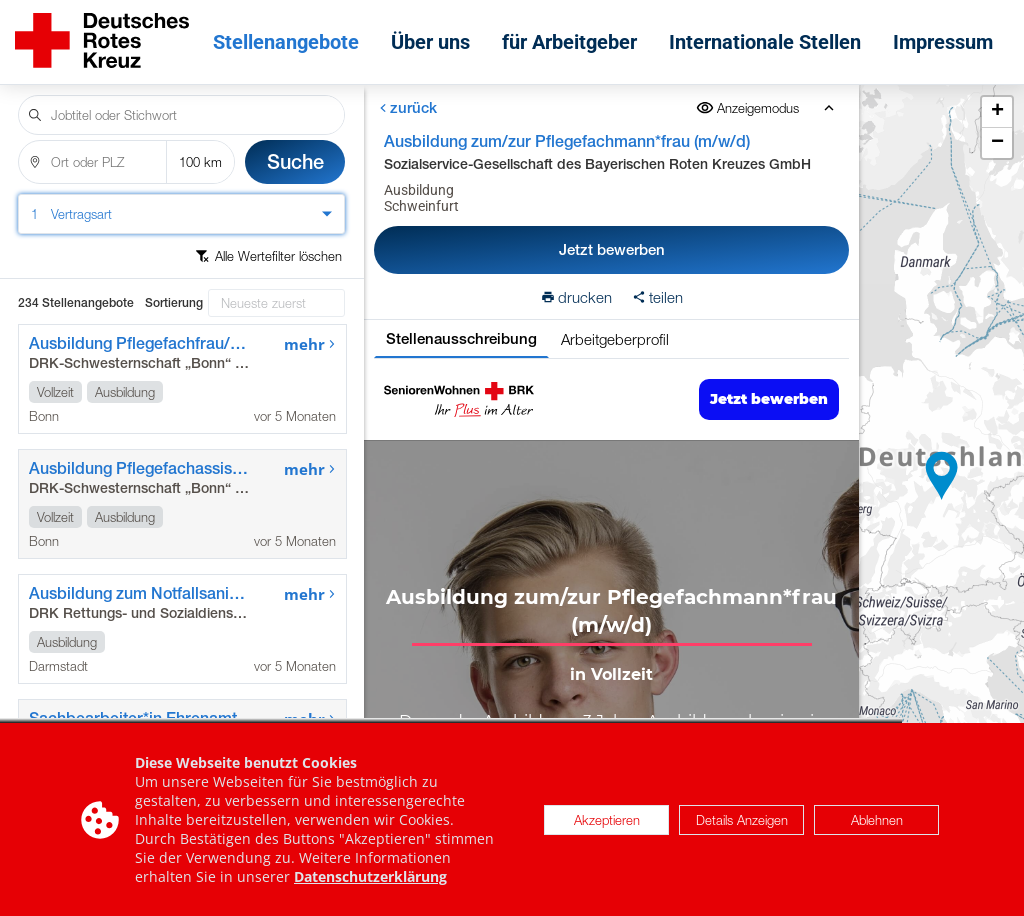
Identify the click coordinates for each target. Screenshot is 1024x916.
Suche (295, 161)
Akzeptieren (607, 820)
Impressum (943, 42)
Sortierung (174, 303)
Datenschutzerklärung (370, 876)
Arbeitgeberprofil (614, 339)
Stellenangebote (286, 42)
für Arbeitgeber (569, 42)
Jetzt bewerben (611, 249)
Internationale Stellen (765, 42)
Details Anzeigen (742, 820)
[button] (942, 476)
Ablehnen (877, 820)
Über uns (430, 42)
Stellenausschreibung (460, 338)
